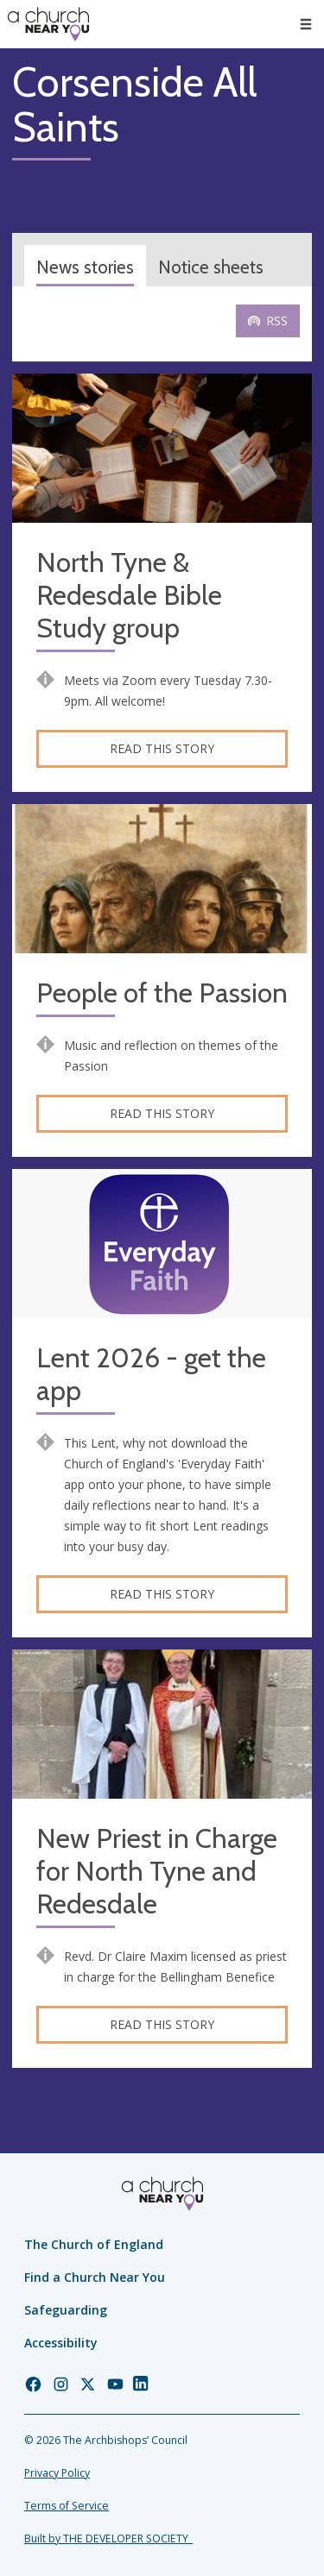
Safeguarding (65, 2310)
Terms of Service (66, 2505)
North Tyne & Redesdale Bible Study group (129, 595)
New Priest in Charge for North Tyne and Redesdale (156, 1871)
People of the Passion (162, 993)
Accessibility (61, 2342)
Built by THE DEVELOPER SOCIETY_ (108, 2538)
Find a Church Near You (94, 2277)
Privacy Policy (57, 2473)
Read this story (162, 748)
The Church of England (93, 2244)
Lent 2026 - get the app (151, 1374)
